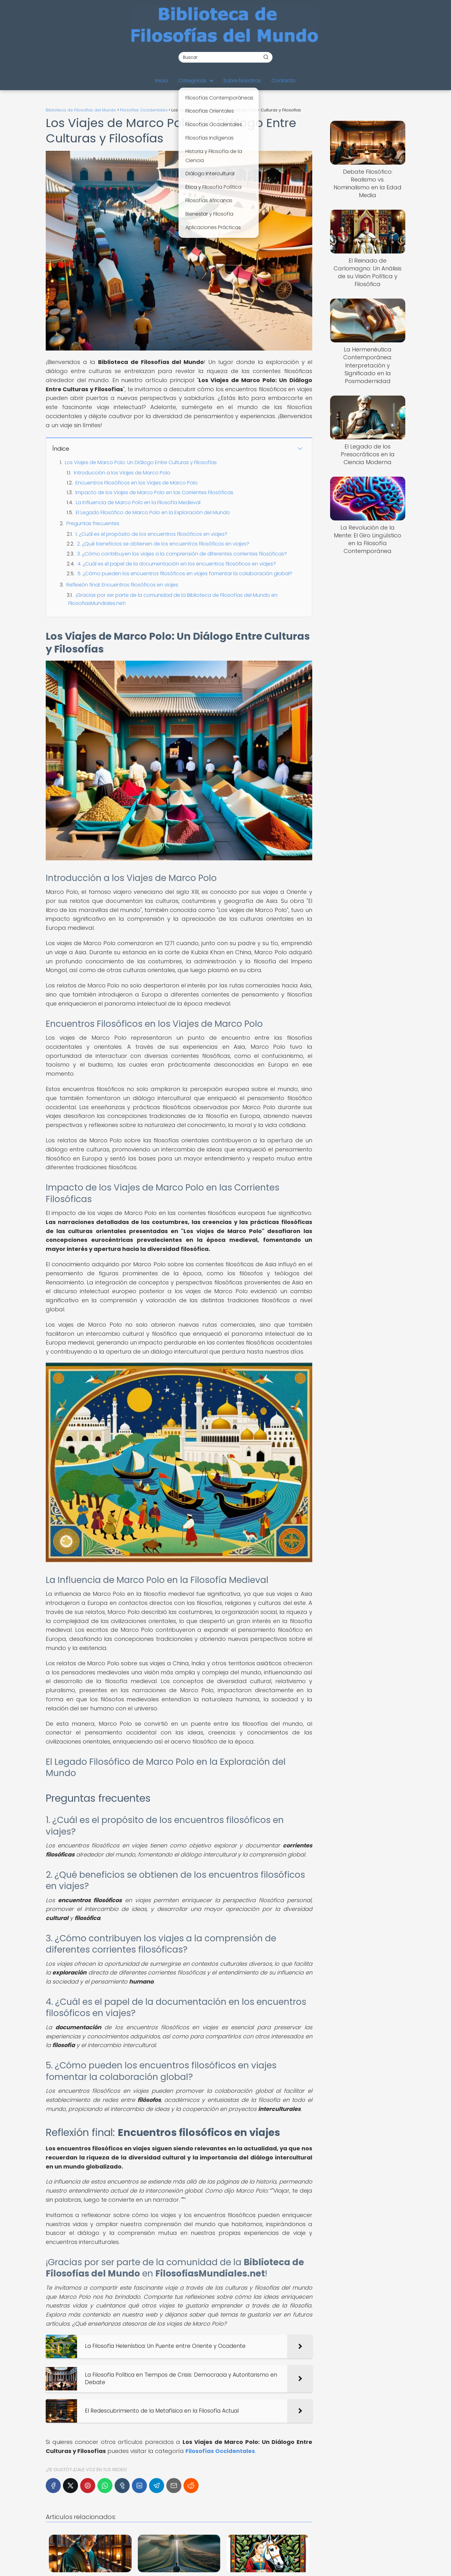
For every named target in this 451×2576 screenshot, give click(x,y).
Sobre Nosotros (242, 80)
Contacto (284, 80)
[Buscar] (265, 57)
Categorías (192, 80)
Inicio (161, 80)
